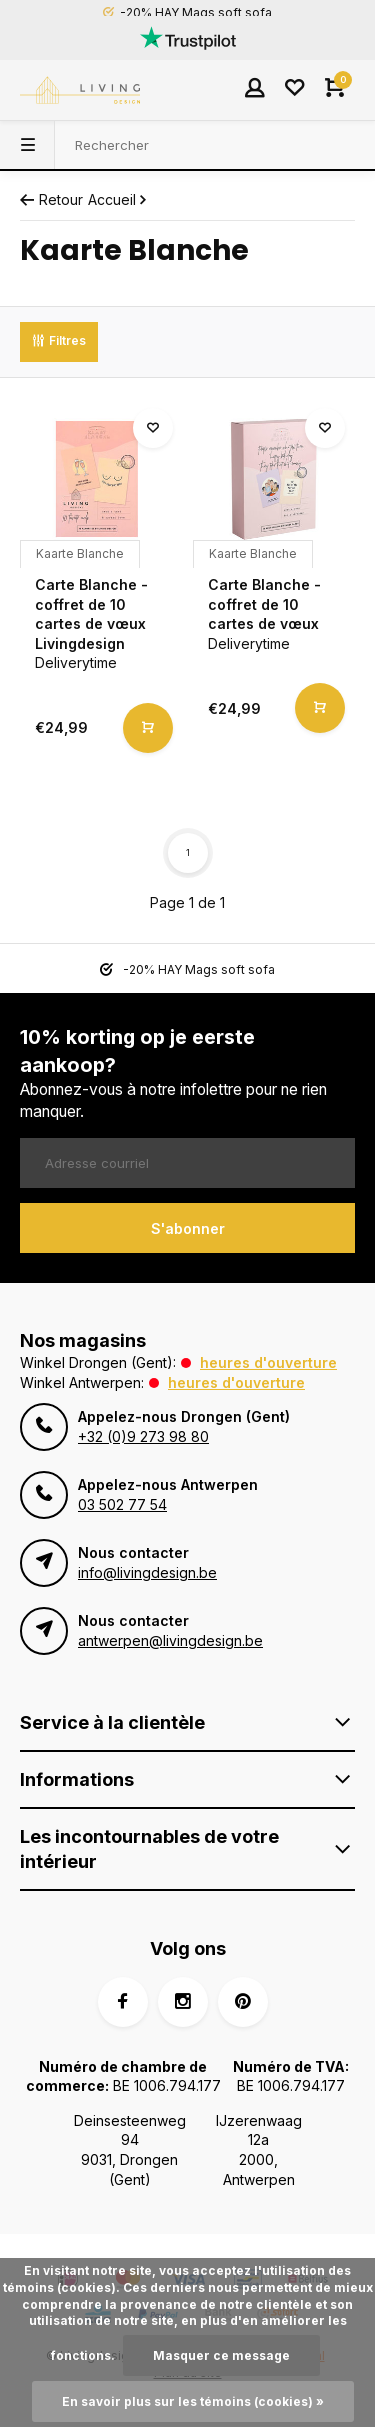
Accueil (119, 199)
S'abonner (188, 1228)
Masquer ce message (221, 2355)
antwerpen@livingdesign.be (170, 1640)
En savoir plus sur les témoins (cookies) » (193, 2401)
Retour (51, 199)
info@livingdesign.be (147, 1572)
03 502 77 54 (122, 1504)
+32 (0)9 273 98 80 (143, 1436)
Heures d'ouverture (268, 1362)
